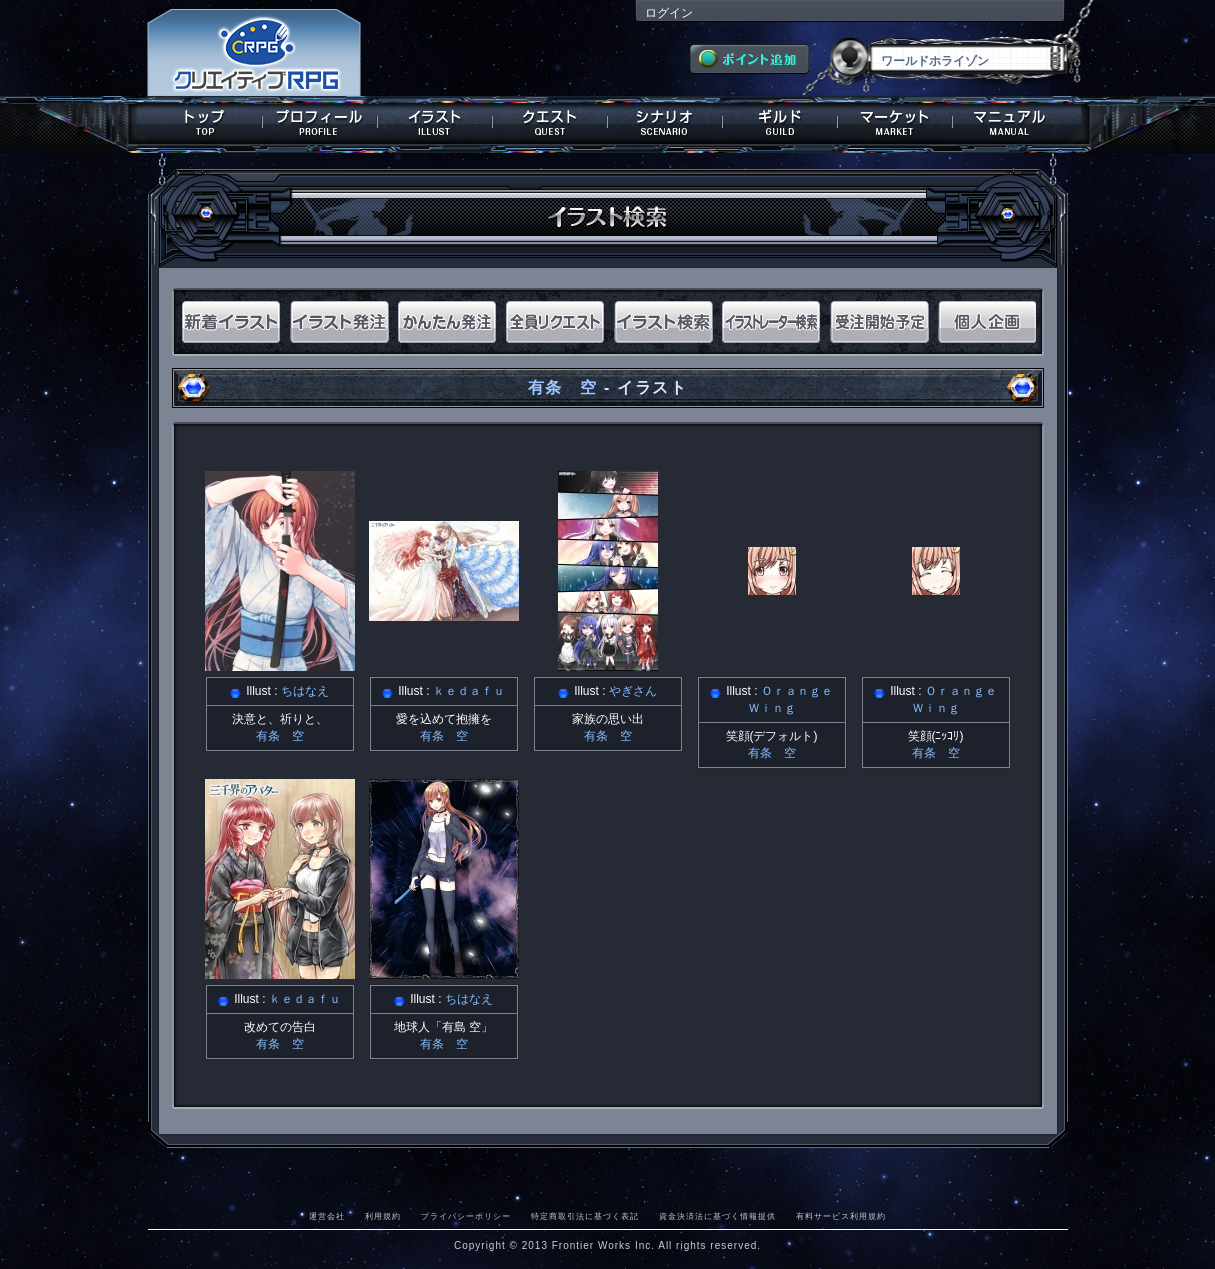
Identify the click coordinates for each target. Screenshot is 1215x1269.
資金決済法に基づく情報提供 (717, 1216)
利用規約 (383, 1216)
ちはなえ (305, 691)
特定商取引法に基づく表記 (585, 1216)
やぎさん (633, 691)
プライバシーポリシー (466, 1216)
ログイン (669, 13)
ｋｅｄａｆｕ (469, 691)
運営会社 (327, 1216)
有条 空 (563, 387)
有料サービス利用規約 (841, 1216)
